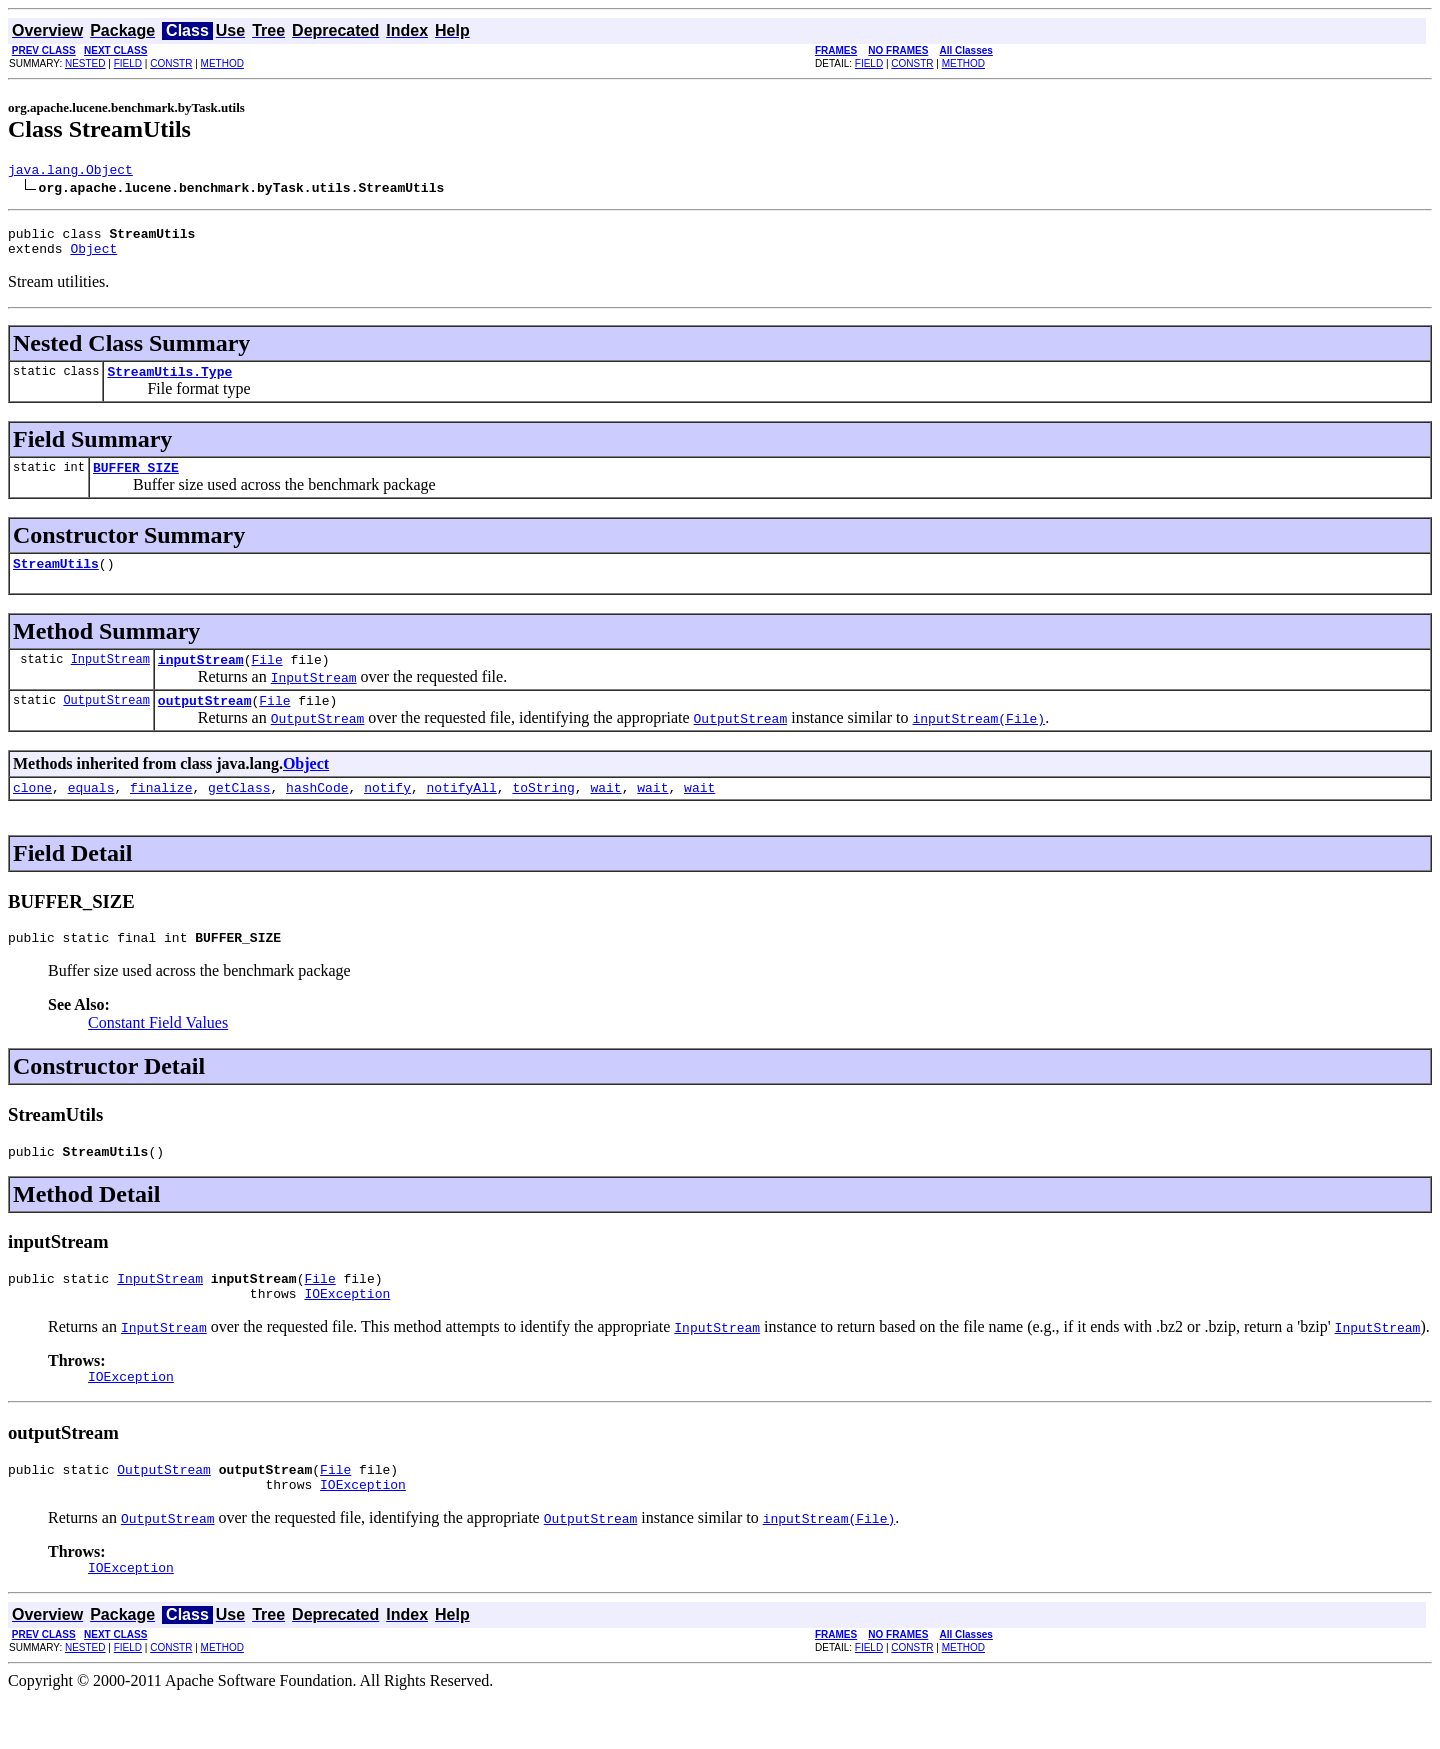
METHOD (222, 63)
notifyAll (462, 814)
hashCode (317, 814)
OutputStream (106, 723)
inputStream (201, 680)
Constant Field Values (158, 1052)
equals (91, 814)
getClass (239, 814)
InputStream (110, 679)
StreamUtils (56, 581)
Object (93, 257)
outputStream (205, 724)
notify (387, 814)
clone (32, 814)
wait (605, 814)
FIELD (128, 63)
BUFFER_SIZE (136, 482)
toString (543, 814)
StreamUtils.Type (169, 383)
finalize (161, 814)
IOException (347, 1332)
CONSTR (171, 63)
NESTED (85, 63)
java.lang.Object (70, 172)
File (266, 680)
